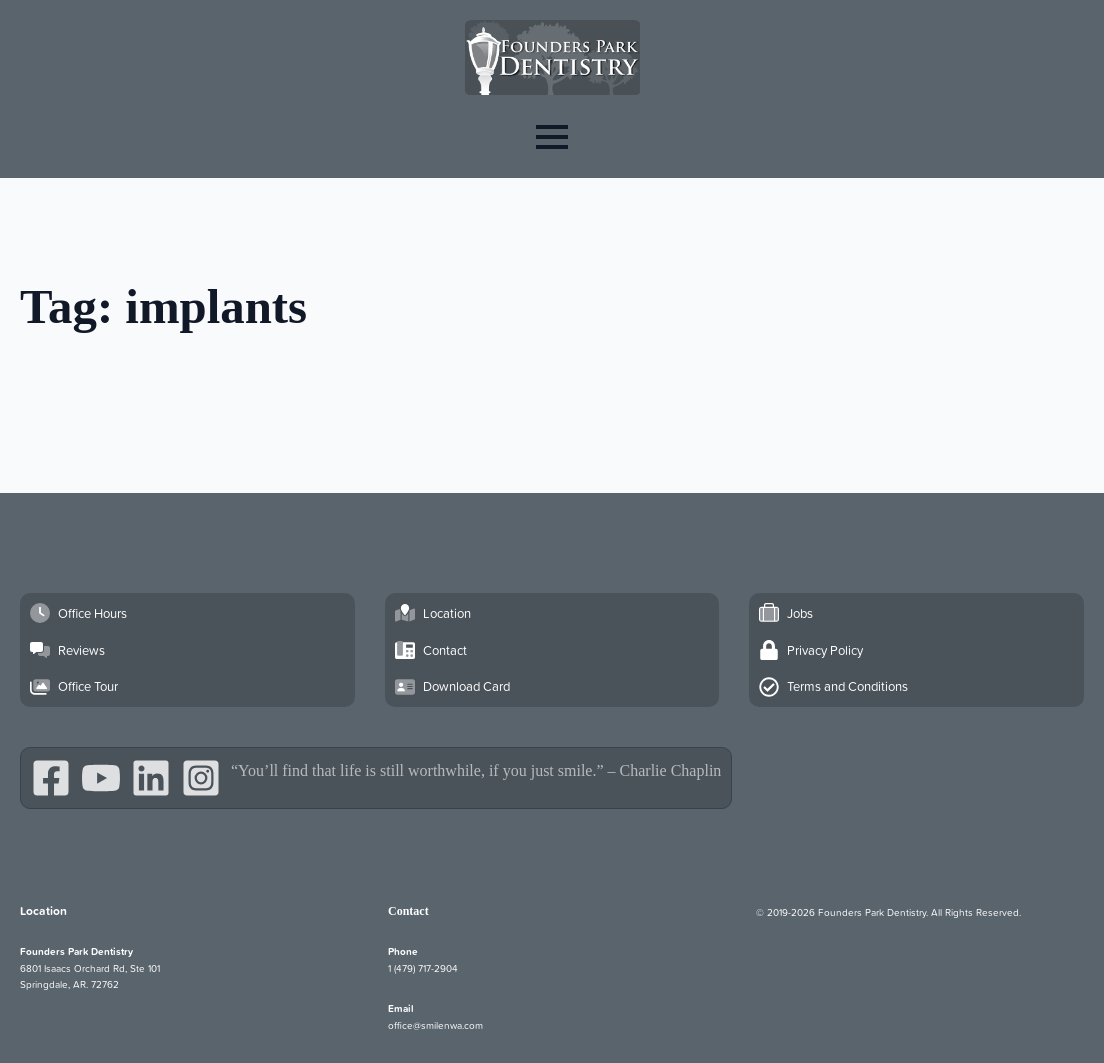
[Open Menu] (552, 136)
